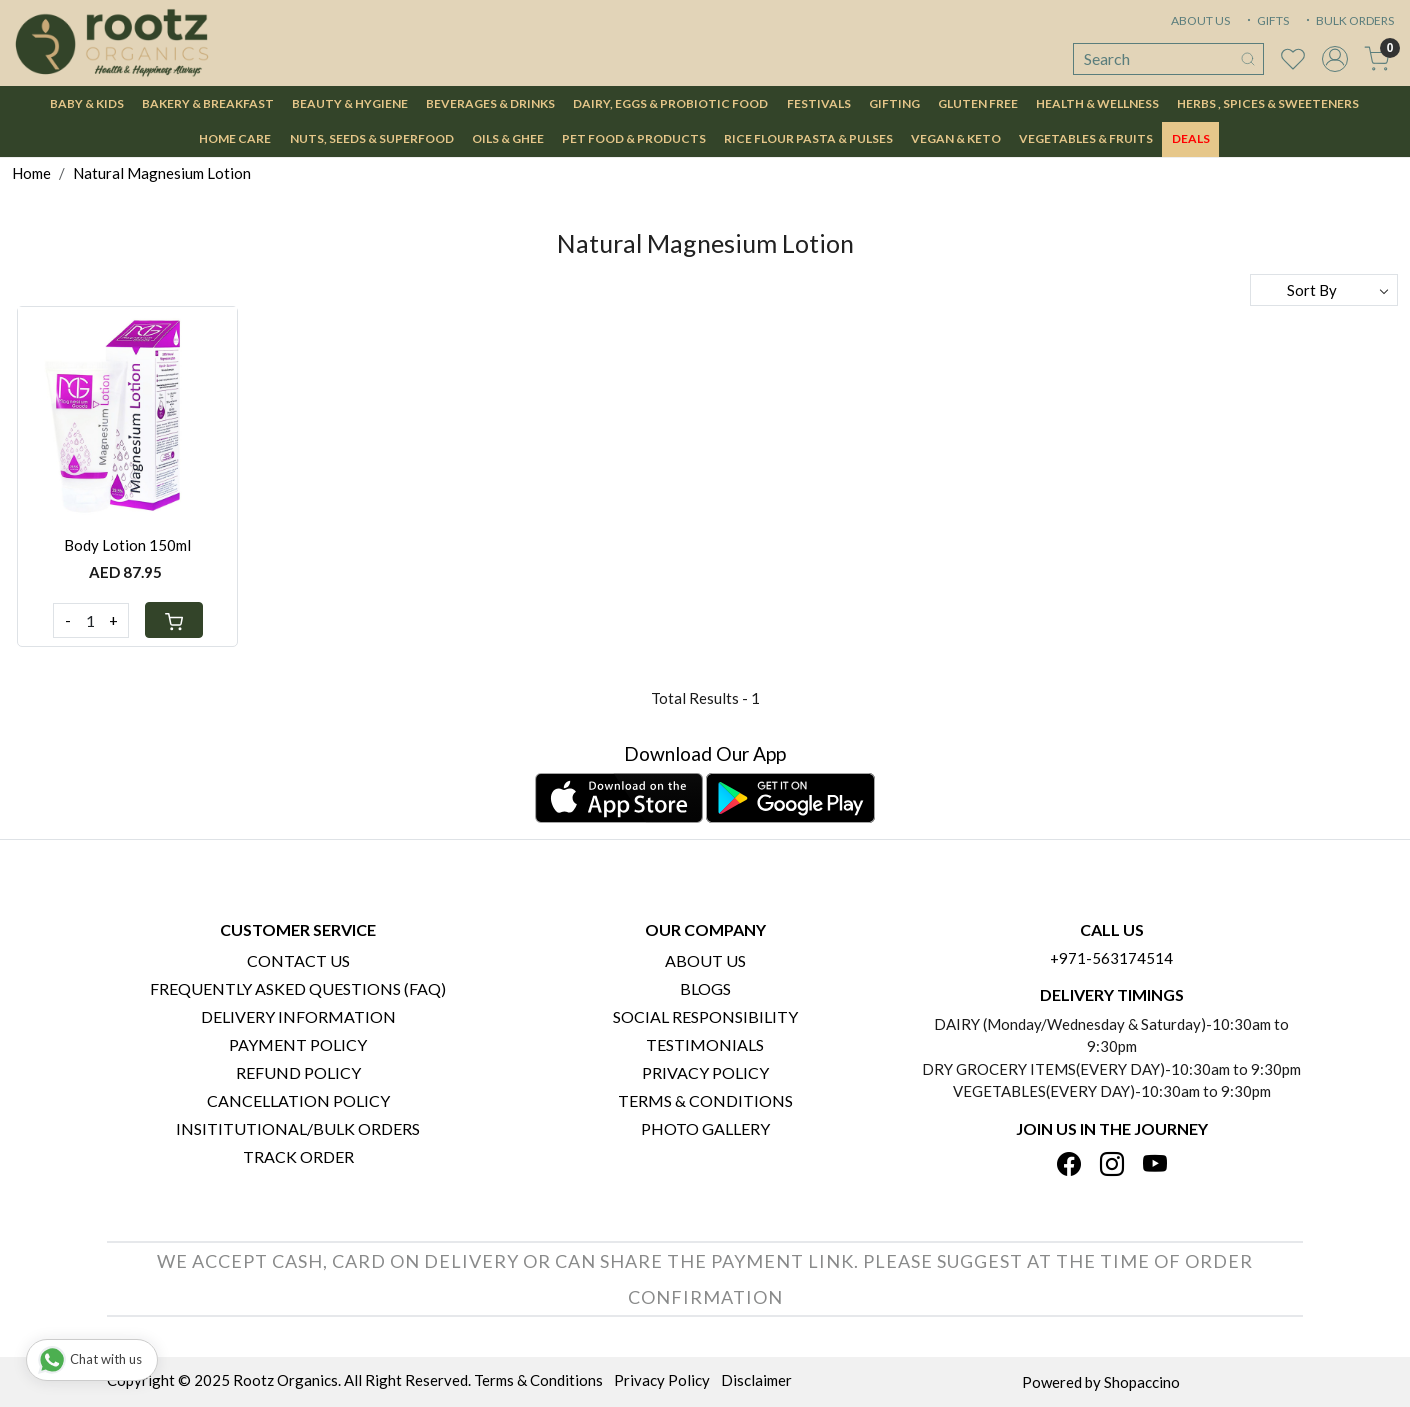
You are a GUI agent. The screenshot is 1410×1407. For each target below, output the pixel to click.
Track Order (298, 1156)
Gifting (894, 103)
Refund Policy (298, 1072)
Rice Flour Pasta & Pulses (808, 138)
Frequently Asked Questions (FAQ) (298, 988)
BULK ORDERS (1348, 20)
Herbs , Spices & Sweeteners (1268, 103)
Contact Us (298, 960)
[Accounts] (1335, 59)
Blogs (705, 988)
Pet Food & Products (634, 138)
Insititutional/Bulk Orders (298, 1128)
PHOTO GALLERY (705, 1128)
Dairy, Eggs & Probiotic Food (670, 103)
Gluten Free (978, 103)
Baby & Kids (87, 103)
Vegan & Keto (956, 138)
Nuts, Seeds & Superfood (372, 138)
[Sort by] (1324, 290)
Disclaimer (756, 1380)
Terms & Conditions (705, 1100)
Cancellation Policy (298, 1100)
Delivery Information (298, 1016)
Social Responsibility (705, 1016)
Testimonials (705, 1044)
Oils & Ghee (508, 138)
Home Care (235, 138)
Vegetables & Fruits (1086, 138)
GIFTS (1266, 20)
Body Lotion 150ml (127, 545)
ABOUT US (1200, 20)
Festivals (819, 103)
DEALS (1191, 138)
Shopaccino (1142, 1382)
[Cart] (174, 620)
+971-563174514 (1111, 958)
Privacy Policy (705, 1072)
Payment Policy (298, 1044)
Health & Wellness (1097, 103)
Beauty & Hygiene (350, 103)
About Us (705, 960)
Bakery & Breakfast (208, 103)
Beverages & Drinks (490, 103)
